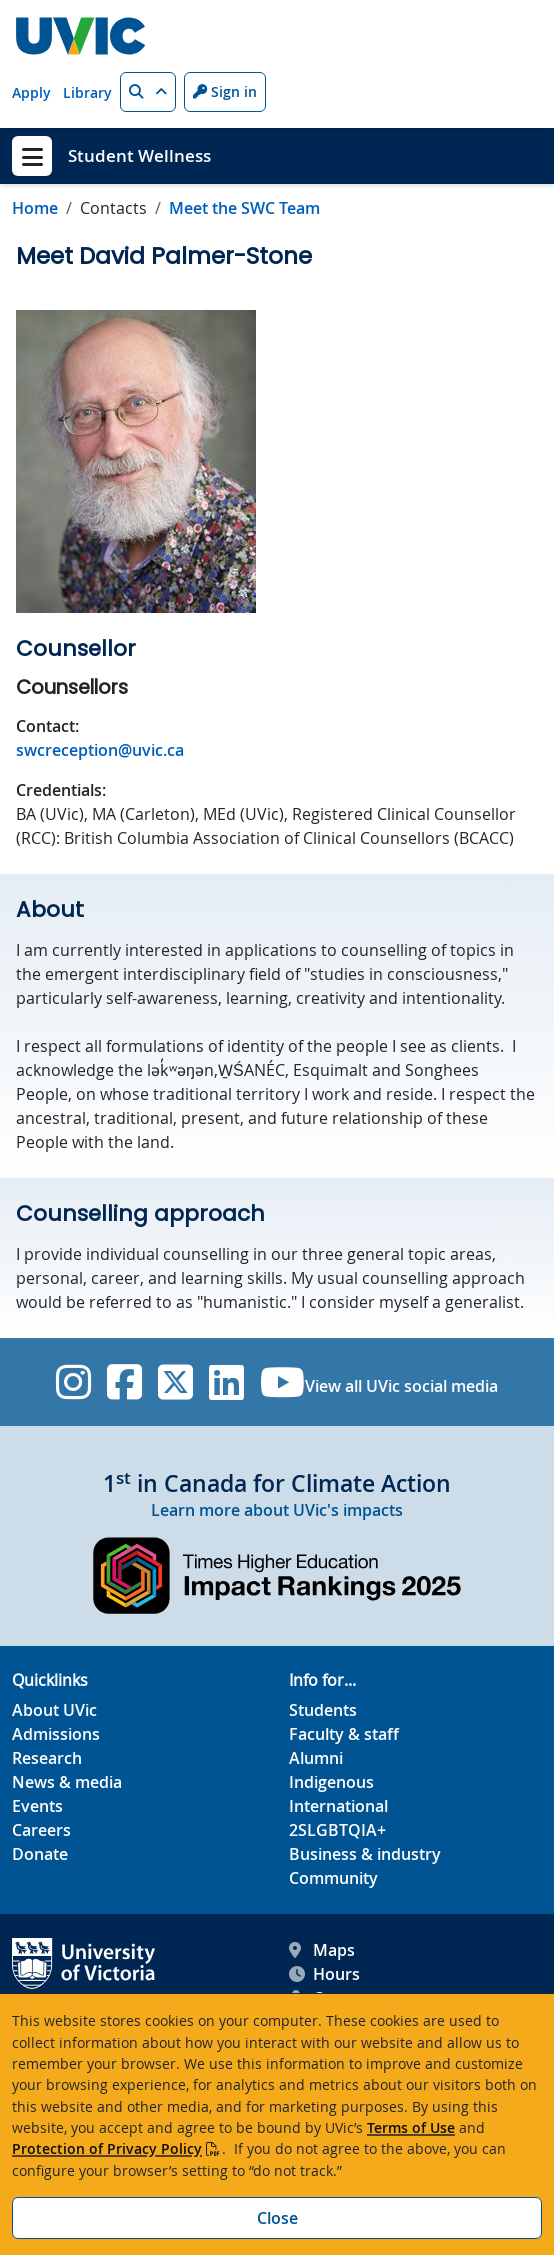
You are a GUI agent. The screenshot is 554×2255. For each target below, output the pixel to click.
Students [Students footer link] (323, 1710)
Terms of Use (411, 2127)
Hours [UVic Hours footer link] (324, 1974)
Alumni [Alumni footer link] (316, 1758)
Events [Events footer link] (37, 1806)
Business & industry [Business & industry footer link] (365, 1854)
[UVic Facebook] (124, 1382)
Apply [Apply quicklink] (31, 92)
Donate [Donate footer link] (40, 1854)
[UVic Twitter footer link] (175, 1382)
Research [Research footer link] (47, 1758)
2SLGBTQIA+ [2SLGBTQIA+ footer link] (337, 1830)
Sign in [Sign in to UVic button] (225, 91)
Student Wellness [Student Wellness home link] (139, 155)
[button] (148, 92)
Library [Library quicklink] (87, 92)
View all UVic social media (401, 1386)
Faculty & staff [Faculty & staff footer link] (344, 1734)
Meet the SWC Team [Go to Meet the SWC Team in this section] (244, 208)
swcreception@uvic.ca (100, 750)
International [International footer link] (338, 1806)
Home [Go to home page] (35, 208)
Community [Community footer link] (333, 1878)
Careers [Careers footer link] (41, 1830)
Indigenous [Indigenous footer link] (331, 1782)
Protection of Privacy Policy (107, 2148)
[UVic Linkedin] (226, 1382)
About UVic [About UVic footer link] (54, 1710)
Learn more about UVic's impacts (277, 1510)
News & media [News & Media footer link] (67, 1782)
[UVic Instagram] (73, 1382)
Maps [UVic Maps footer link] (322, 1950)
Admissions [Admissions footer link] (56, 1734)
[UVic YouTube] (282, 1382)
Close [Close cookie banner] (277, 2218)
